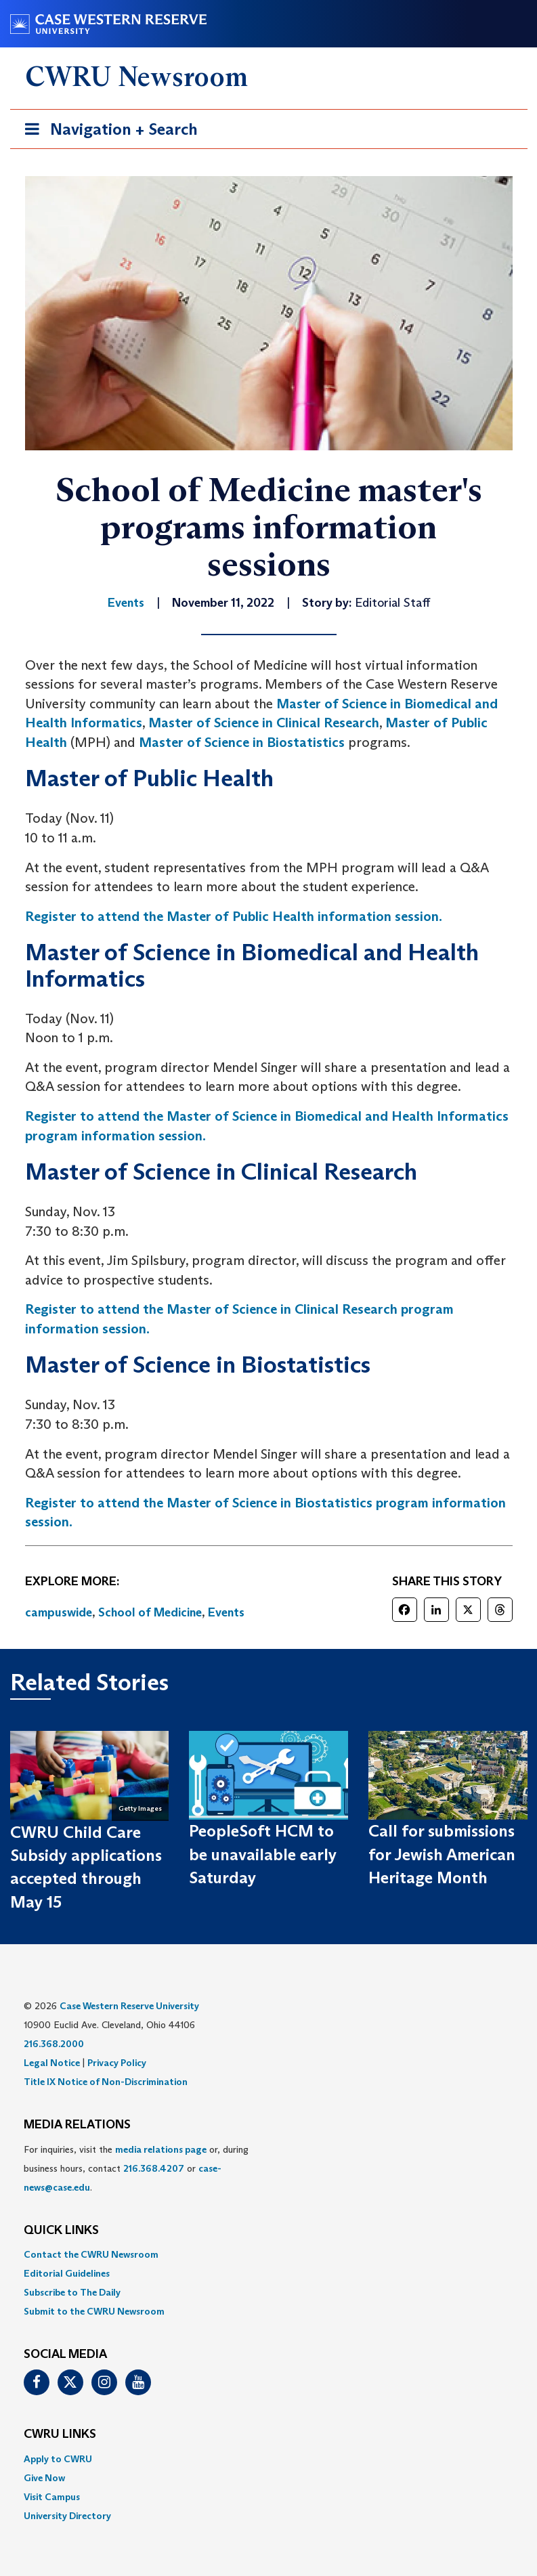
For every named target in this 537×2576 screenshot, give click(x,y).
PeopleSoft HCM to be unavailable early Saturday (263, 1854)
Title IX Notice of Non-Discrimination (106, 2082)
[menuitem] (269, 2254)
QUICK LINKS (61, 2230)
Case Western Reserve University (129, 2006)
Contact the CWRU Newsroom (91, 2254)
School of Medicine (150, 1612)
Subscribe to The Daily (72, 2292)
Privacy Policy (116, 2063)
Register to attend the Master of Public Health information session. (233, 916)
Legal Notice (52, 2063)
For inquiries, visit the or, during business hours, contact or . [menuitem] (136, 2168)
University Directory (67, 2516)
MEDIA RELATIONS (77, 2125)
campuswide (58, 1612)
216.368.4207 (153, 2168)
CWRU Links (60, 2434)
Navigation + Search (107, 131)
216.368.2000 (54, 2044)
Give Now (44, 2478)
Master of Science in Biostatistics (242, 742)
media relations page (161, 2149)
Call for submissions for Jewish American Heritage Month (441, 1854)
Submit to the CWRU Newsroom (94, 2311)
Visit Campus (52, 2497)
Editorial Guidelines (67, 2273)
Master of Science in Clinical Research (263, 722)
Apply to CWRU (58, 2459)
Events (226, 1612)
